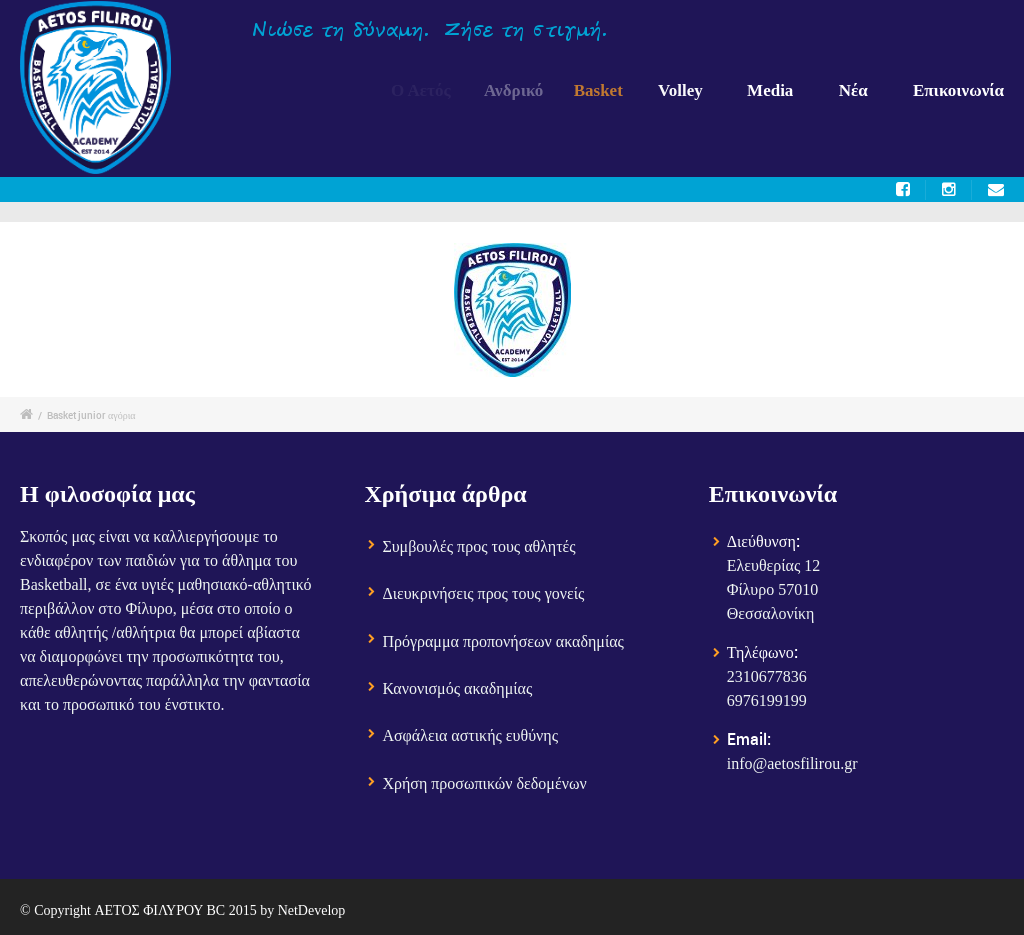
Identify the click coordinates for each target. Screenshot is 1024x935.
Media (770, 90)
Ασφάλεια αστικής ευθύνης (470, 735)
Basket (606, 90)
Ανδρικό (520, 90)
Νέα (853, 90)
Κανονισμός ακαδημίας (457, 688)
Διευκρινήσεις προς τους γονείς (483, 593)
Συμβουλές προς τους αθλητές (478, 546)
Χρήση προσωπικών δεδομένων (484, 783)
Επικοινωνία (958, 90)
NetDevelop (312, 910)
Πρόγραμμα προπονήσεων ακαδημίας (503, 641)
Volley (684, 90)
